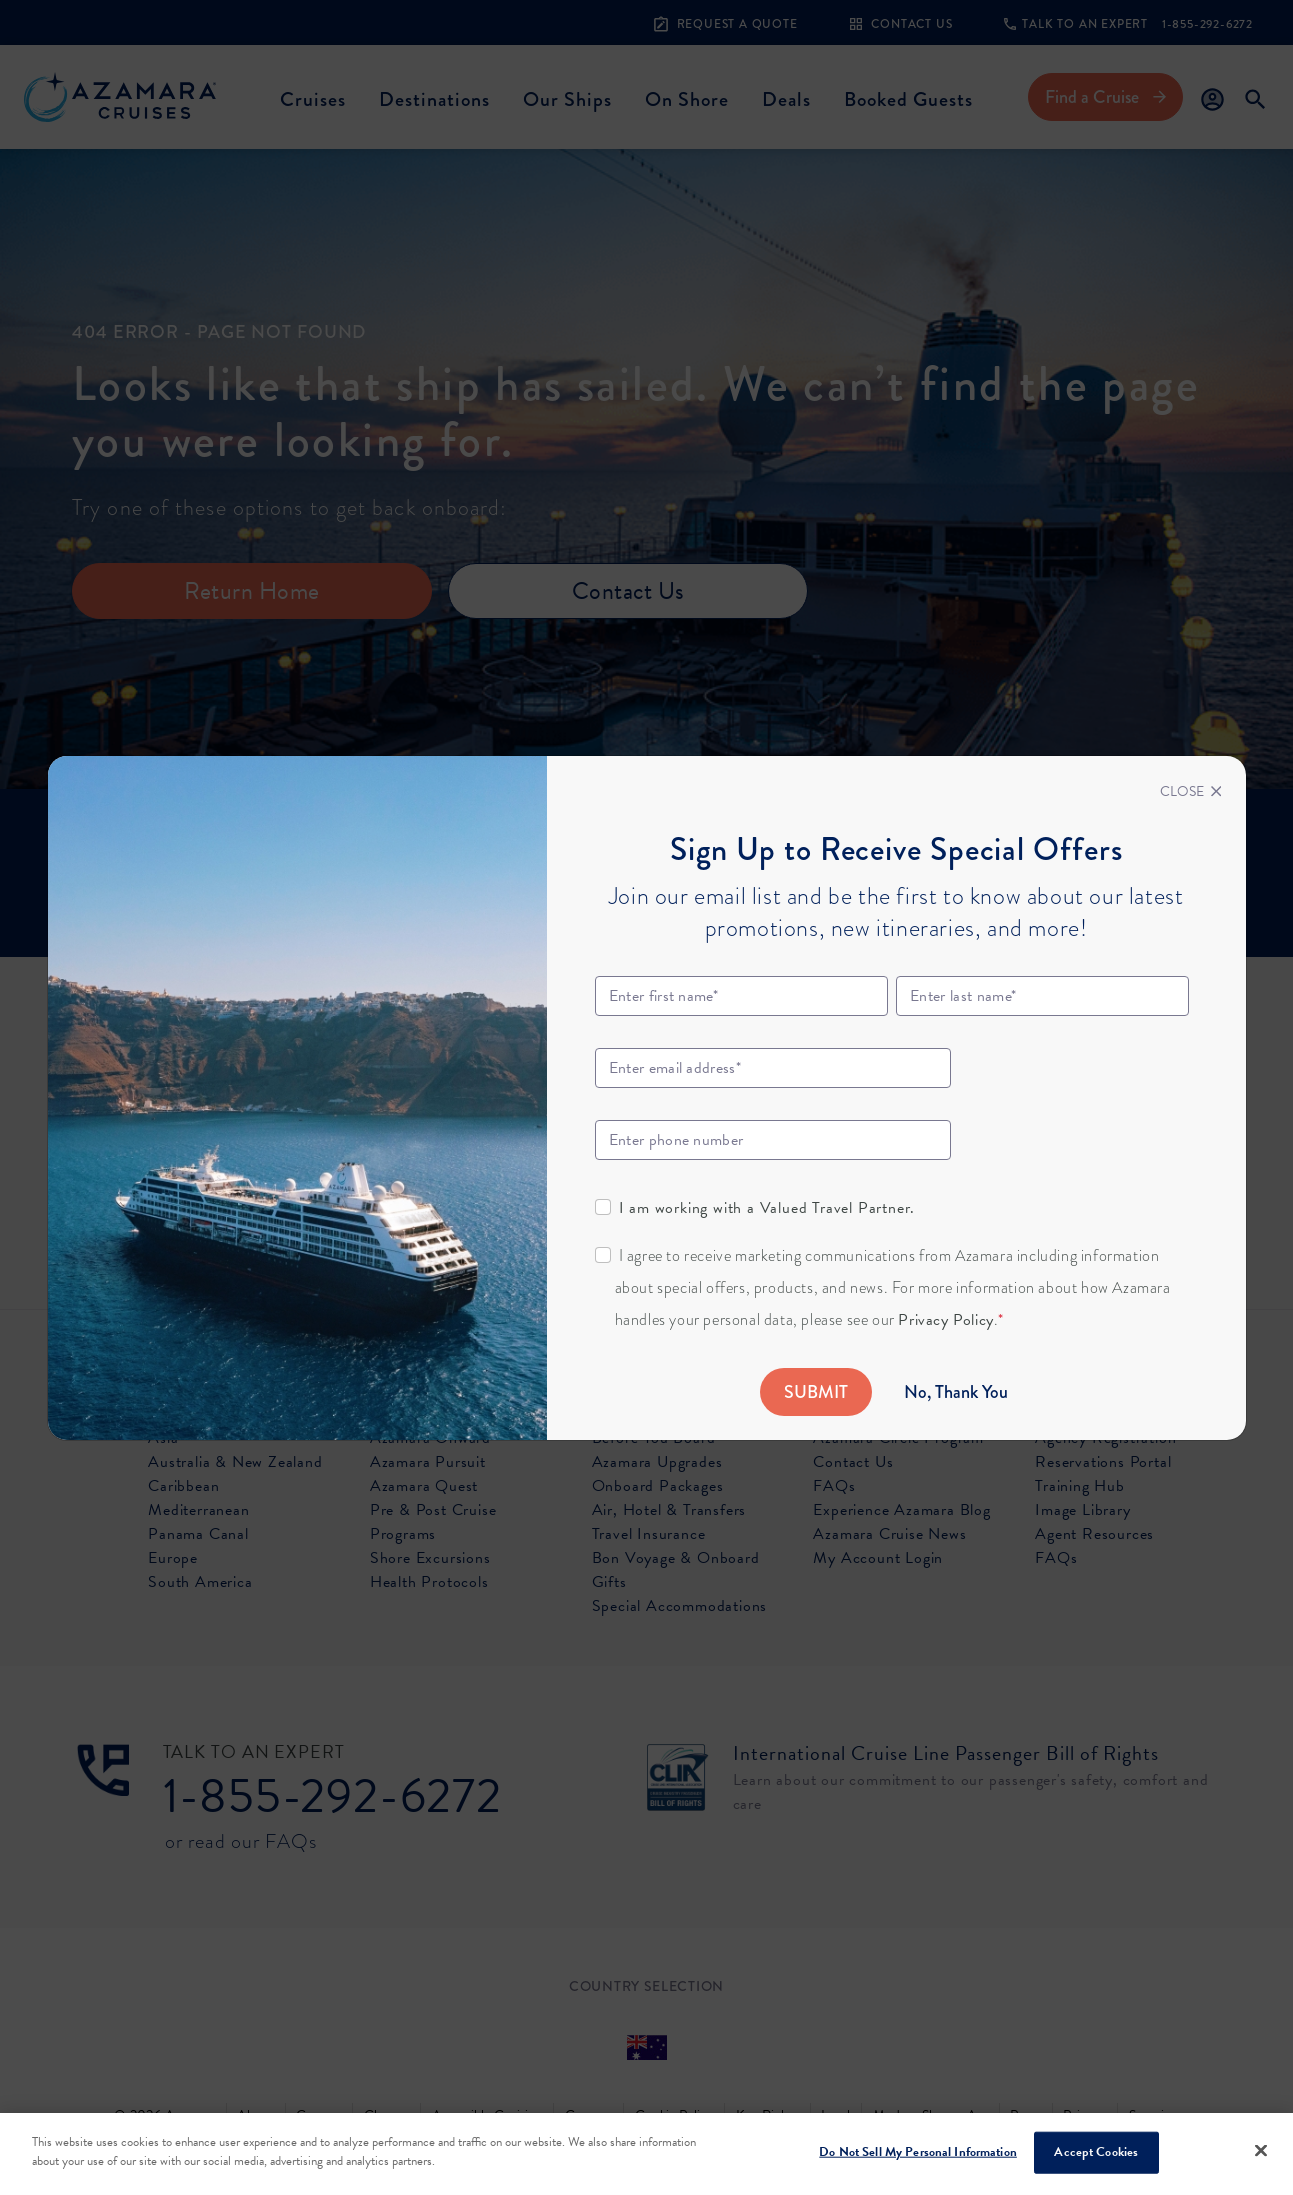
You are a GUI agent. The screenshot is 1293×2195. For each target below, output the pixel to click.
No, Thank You (956, 1392)
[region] (646, 2154)
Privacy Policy (945, 1320)
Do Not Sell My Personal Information (918, 2152)
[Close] (1191, 792)
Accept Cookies (1096, 2152)
